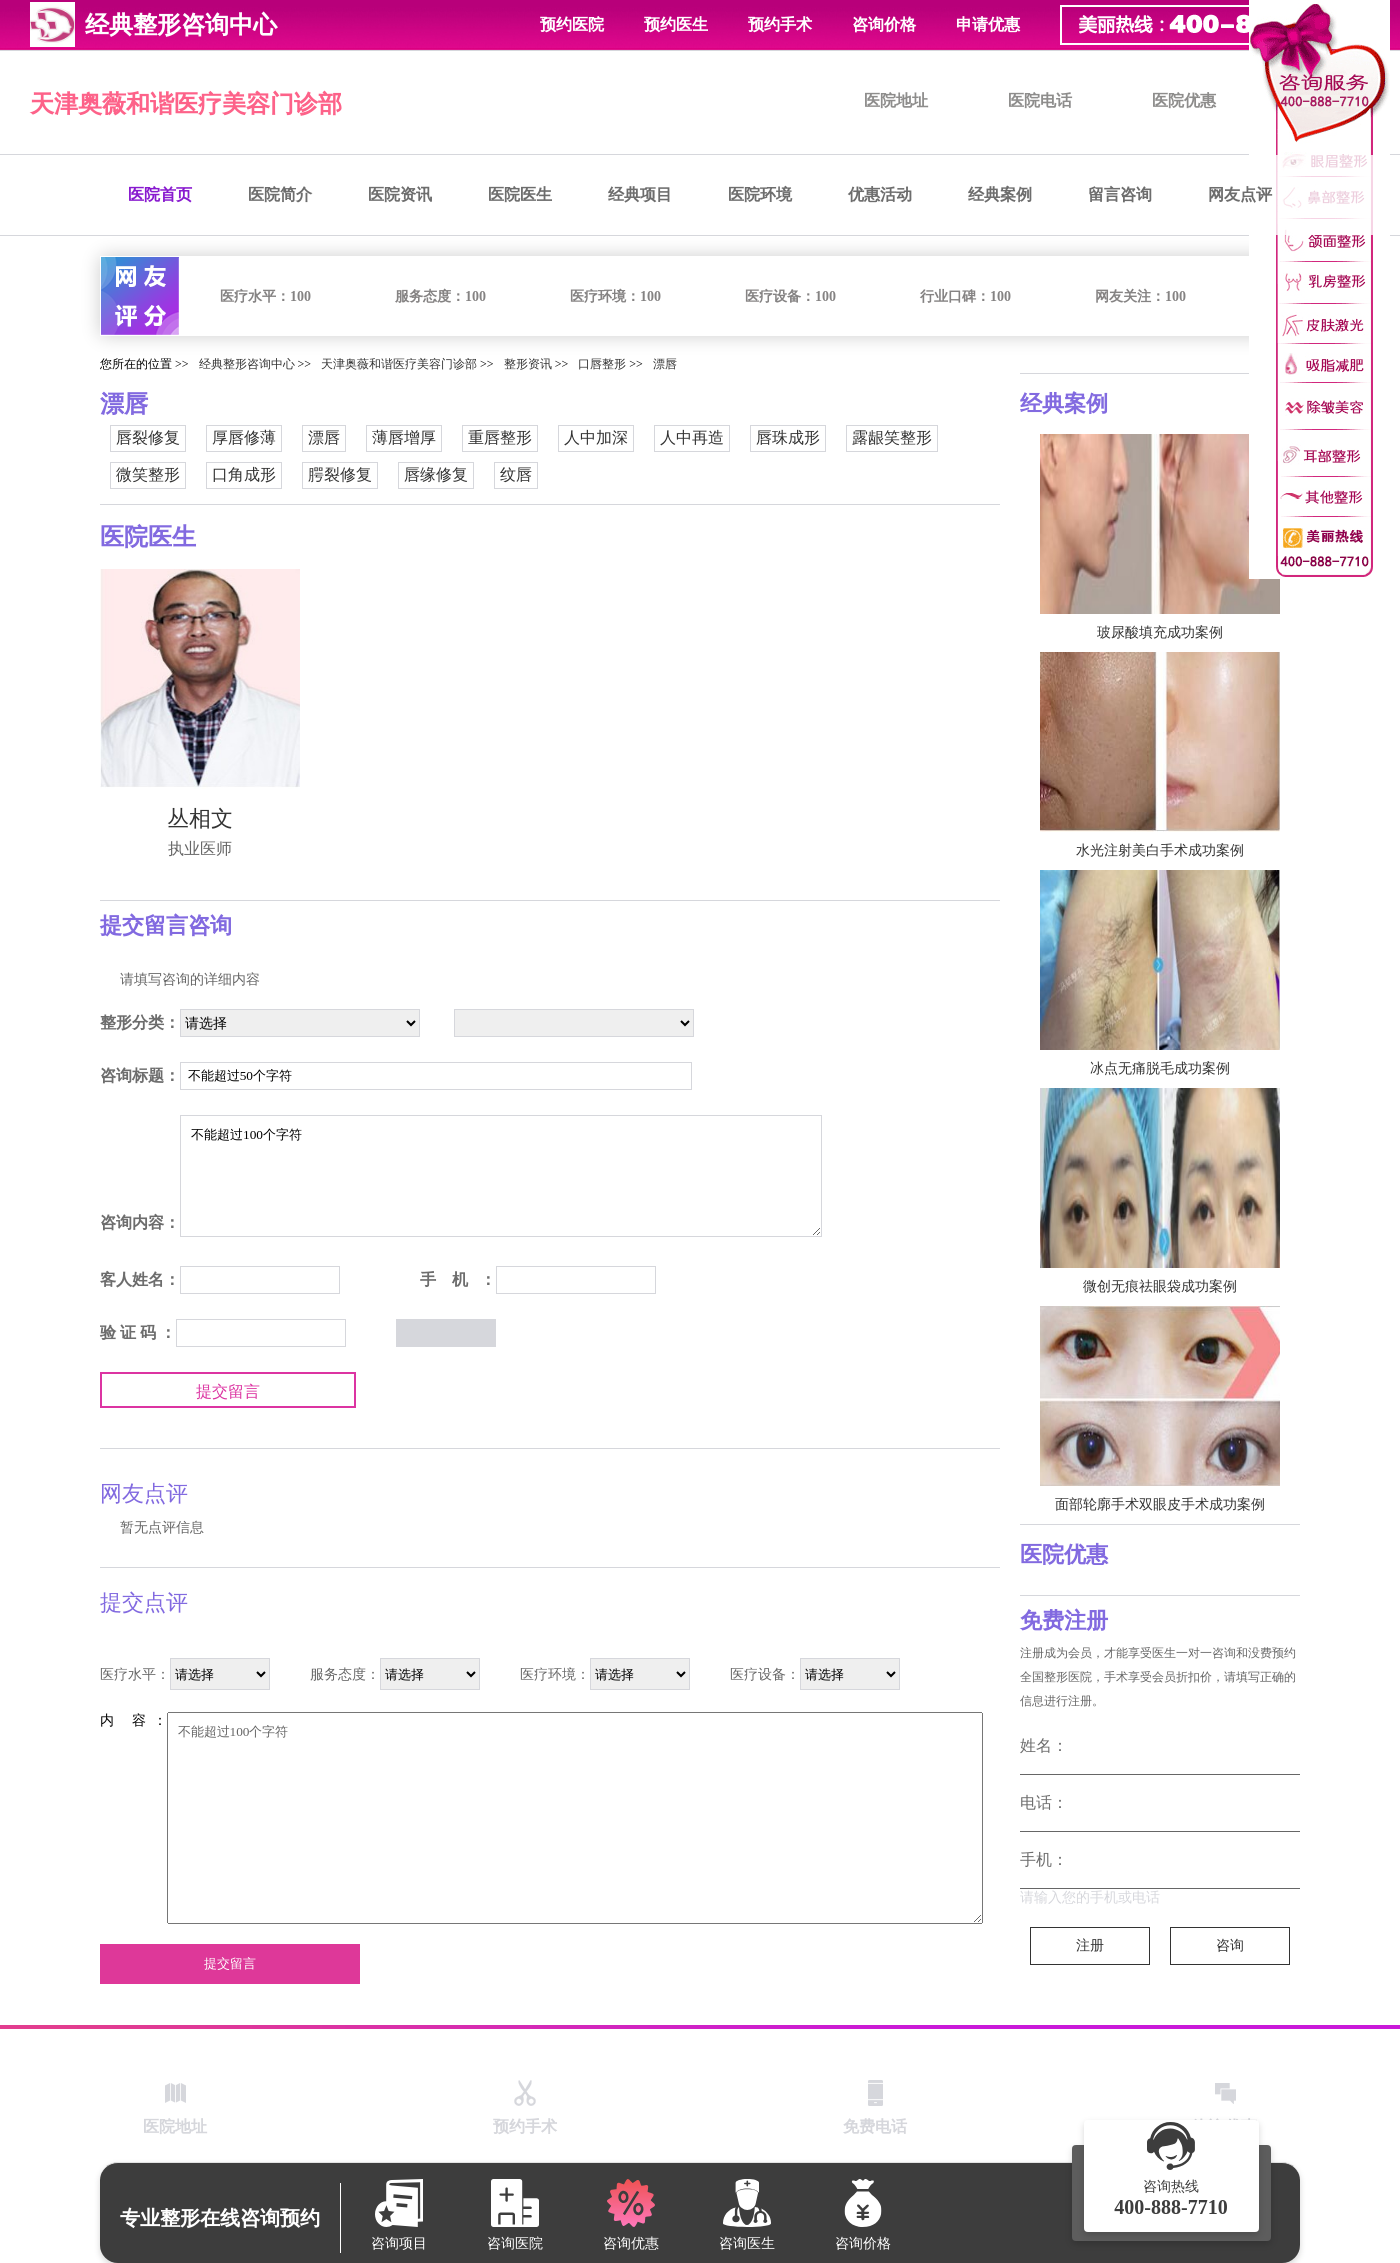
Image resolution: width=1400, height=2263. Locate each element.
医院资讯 (400, 194)
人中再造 (692, 437)
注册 (1090, 1945)
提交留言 (228, 1391)
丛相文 (200, 818)
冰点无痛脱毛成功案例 (1160, 1068)
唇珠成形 (788, 437)
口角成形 (244, 474)
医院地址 (896, 100)
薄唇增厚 (404, 437)
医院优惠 (1184, 100)
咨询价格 (884, 24)
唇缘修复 (436, 474)
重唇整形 (500, 437)
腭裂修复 (340, 474)
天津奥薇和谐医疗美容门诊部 (186, 104)
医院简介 (280, 194)
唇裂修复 (148, 437)
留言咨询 (1120, 194)
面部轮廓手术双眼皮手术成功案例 (1160, 1504)
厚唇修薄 (244, 437)
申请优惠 (988, 24)
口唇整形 (602, 364)
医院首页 (160, 194)
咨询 (1230, 1945)
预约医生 (676, 24)
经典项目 (640, 194)
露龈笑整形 (892, 437)
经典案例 (1000, 194)
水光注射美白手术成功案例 (1160, 850)
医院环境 (760, 194)
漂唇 (665, 364)
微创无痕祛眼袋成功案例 (1160, 1286)
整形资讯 (528, 364)
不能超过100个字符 (501, 1176)
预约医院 (572, 24)
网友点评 (1240, 194)
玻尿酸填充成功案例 (1160, 632)
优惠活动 (880, 194)
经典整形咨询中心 (247, 364)
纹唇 (516, 474)
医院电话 (1040, 100)
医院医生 (520, 194)
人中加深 (596, 437)
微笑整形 (148, 474)
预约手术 (780, 24)
